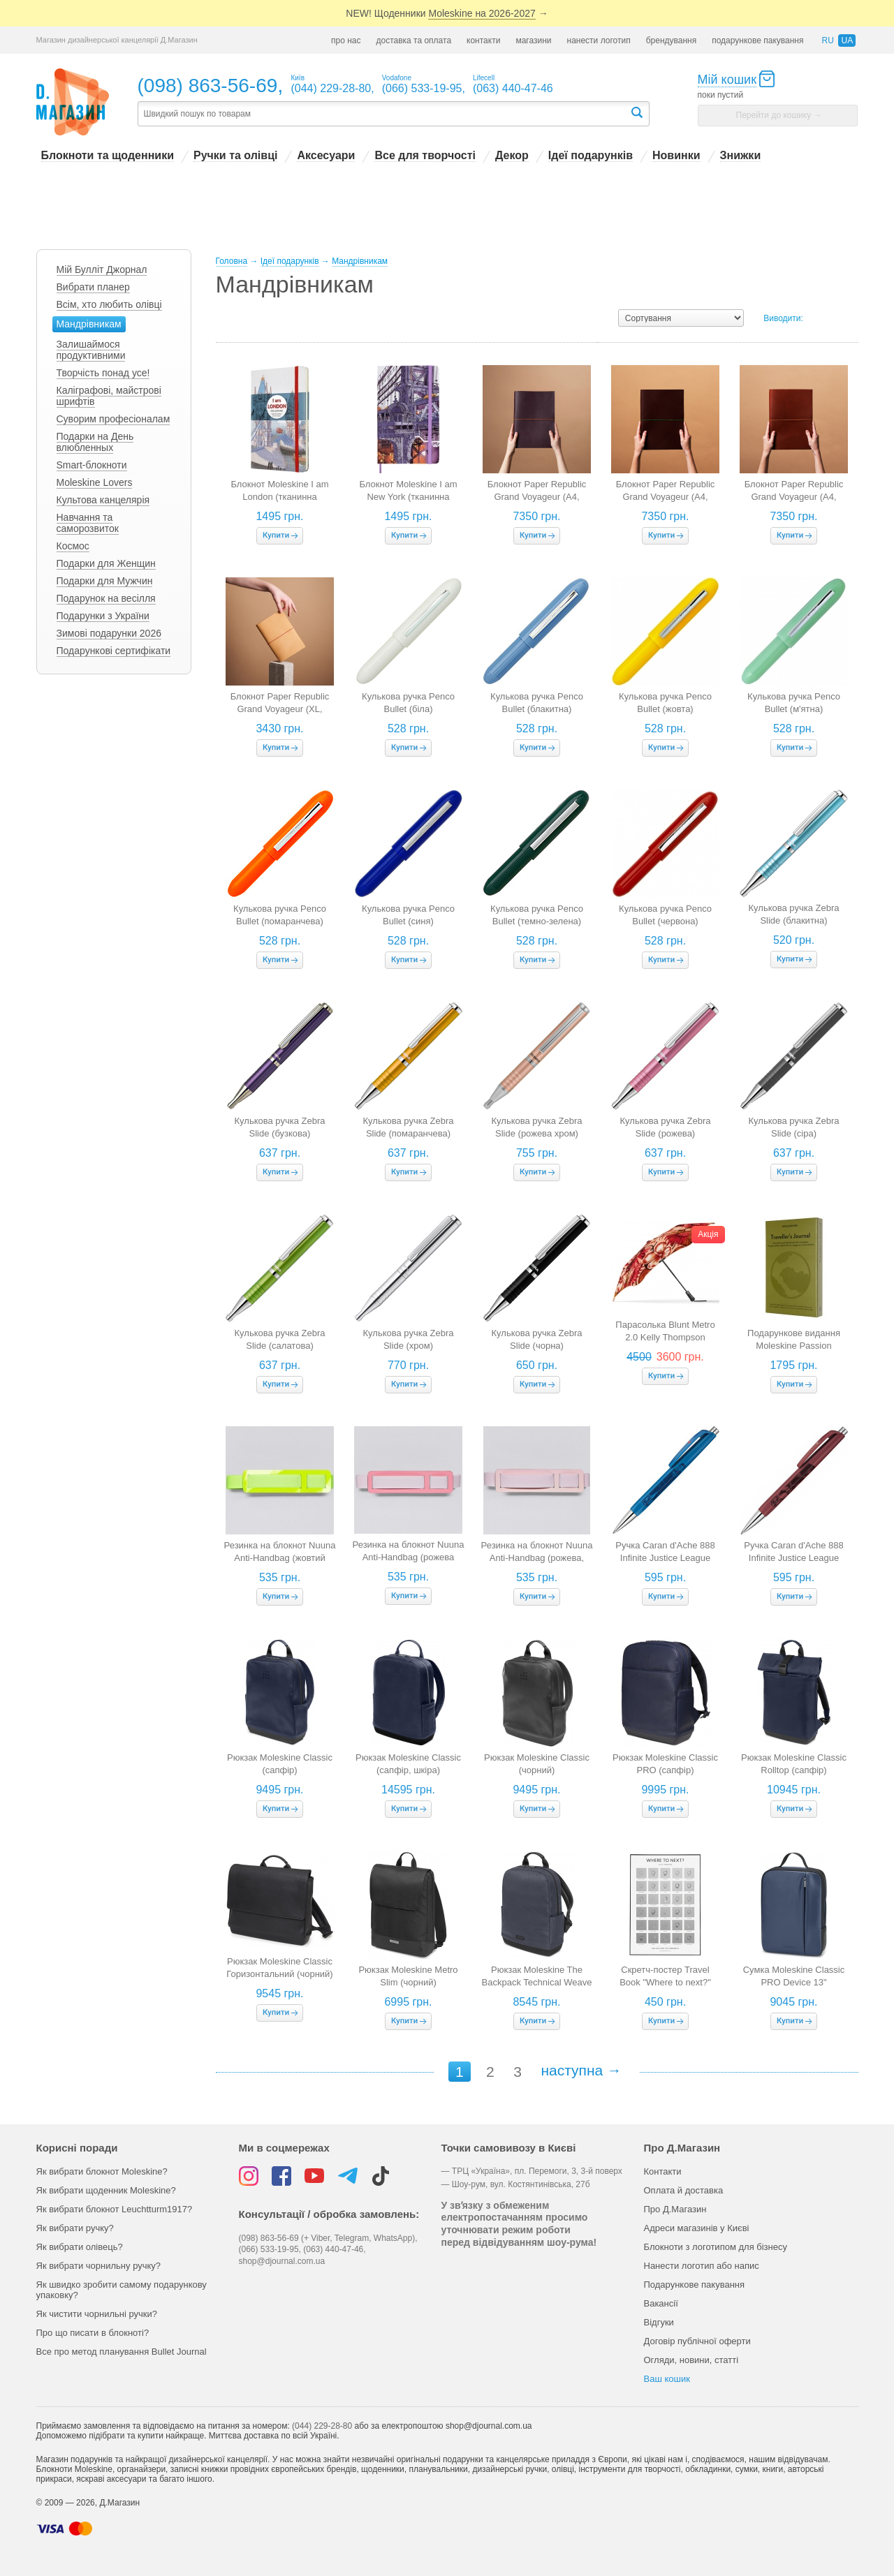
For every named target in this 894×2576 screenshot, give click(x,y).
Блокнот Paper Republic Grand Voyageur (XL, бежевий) (280, 709)
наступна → (581, 2070)
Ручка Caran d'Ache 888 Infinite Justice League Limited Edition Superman (665, 1558)
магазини (533, 40)
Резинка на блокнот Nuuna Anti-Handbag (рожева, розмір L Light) (537, 1558)
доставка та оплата (413, 40)
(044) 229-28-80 (322, 2426)
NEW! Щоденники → (447, 14)
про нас (345, 40)
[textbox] (383, 114)
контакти (483, 40)
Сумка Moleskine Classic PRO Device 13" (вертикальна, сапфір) (794, 1982)
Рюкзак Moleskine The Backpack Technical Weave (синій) (537, 1982)
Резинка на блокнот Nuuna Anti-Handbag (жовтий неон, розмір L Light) (280, 1558)
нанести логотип (599, 40)
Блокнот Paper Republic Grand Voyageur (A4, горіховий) (665, 497)
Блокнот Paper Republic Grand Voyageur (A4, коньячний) (794, 497)
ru (827, 40)
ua (847, 40)
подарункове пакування (757, 40)
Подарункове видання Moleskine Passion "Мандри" (793, 1345)
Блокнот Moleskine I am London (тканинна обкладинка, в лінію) (279, 497)
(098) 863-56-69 (208, 85)
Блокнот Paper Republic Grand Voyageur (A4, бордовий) (537, 497)
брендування (671, 40)
